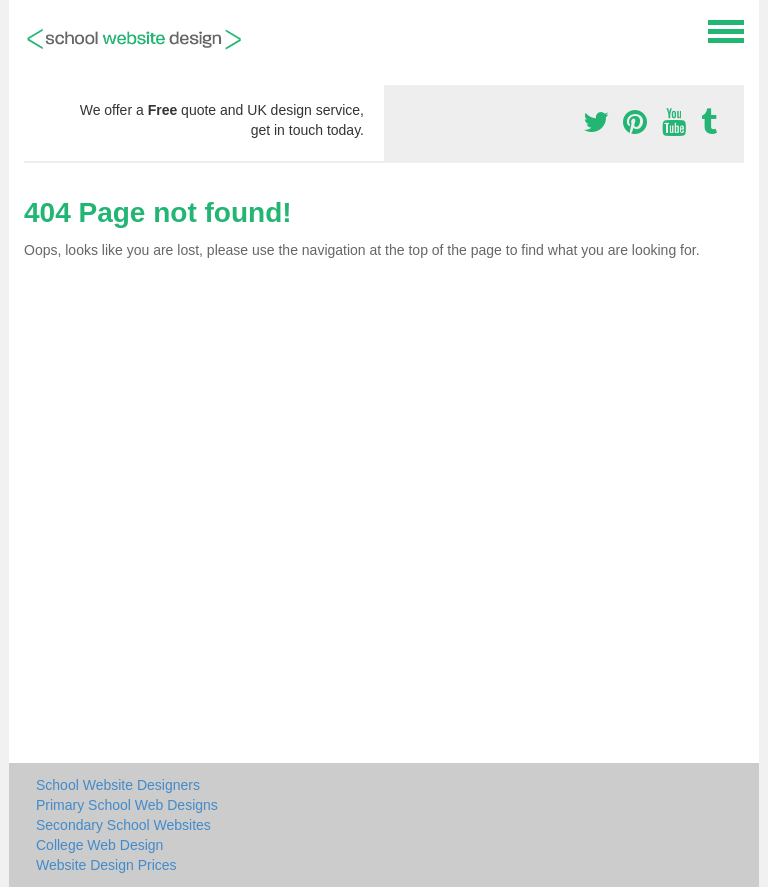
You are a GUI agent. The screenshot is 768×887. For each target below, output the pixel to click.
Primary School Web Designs (127, 805)
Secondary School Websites (123, 825)
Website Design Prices (106, 865)
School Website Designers (118, 785)
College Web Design (99, 845)
